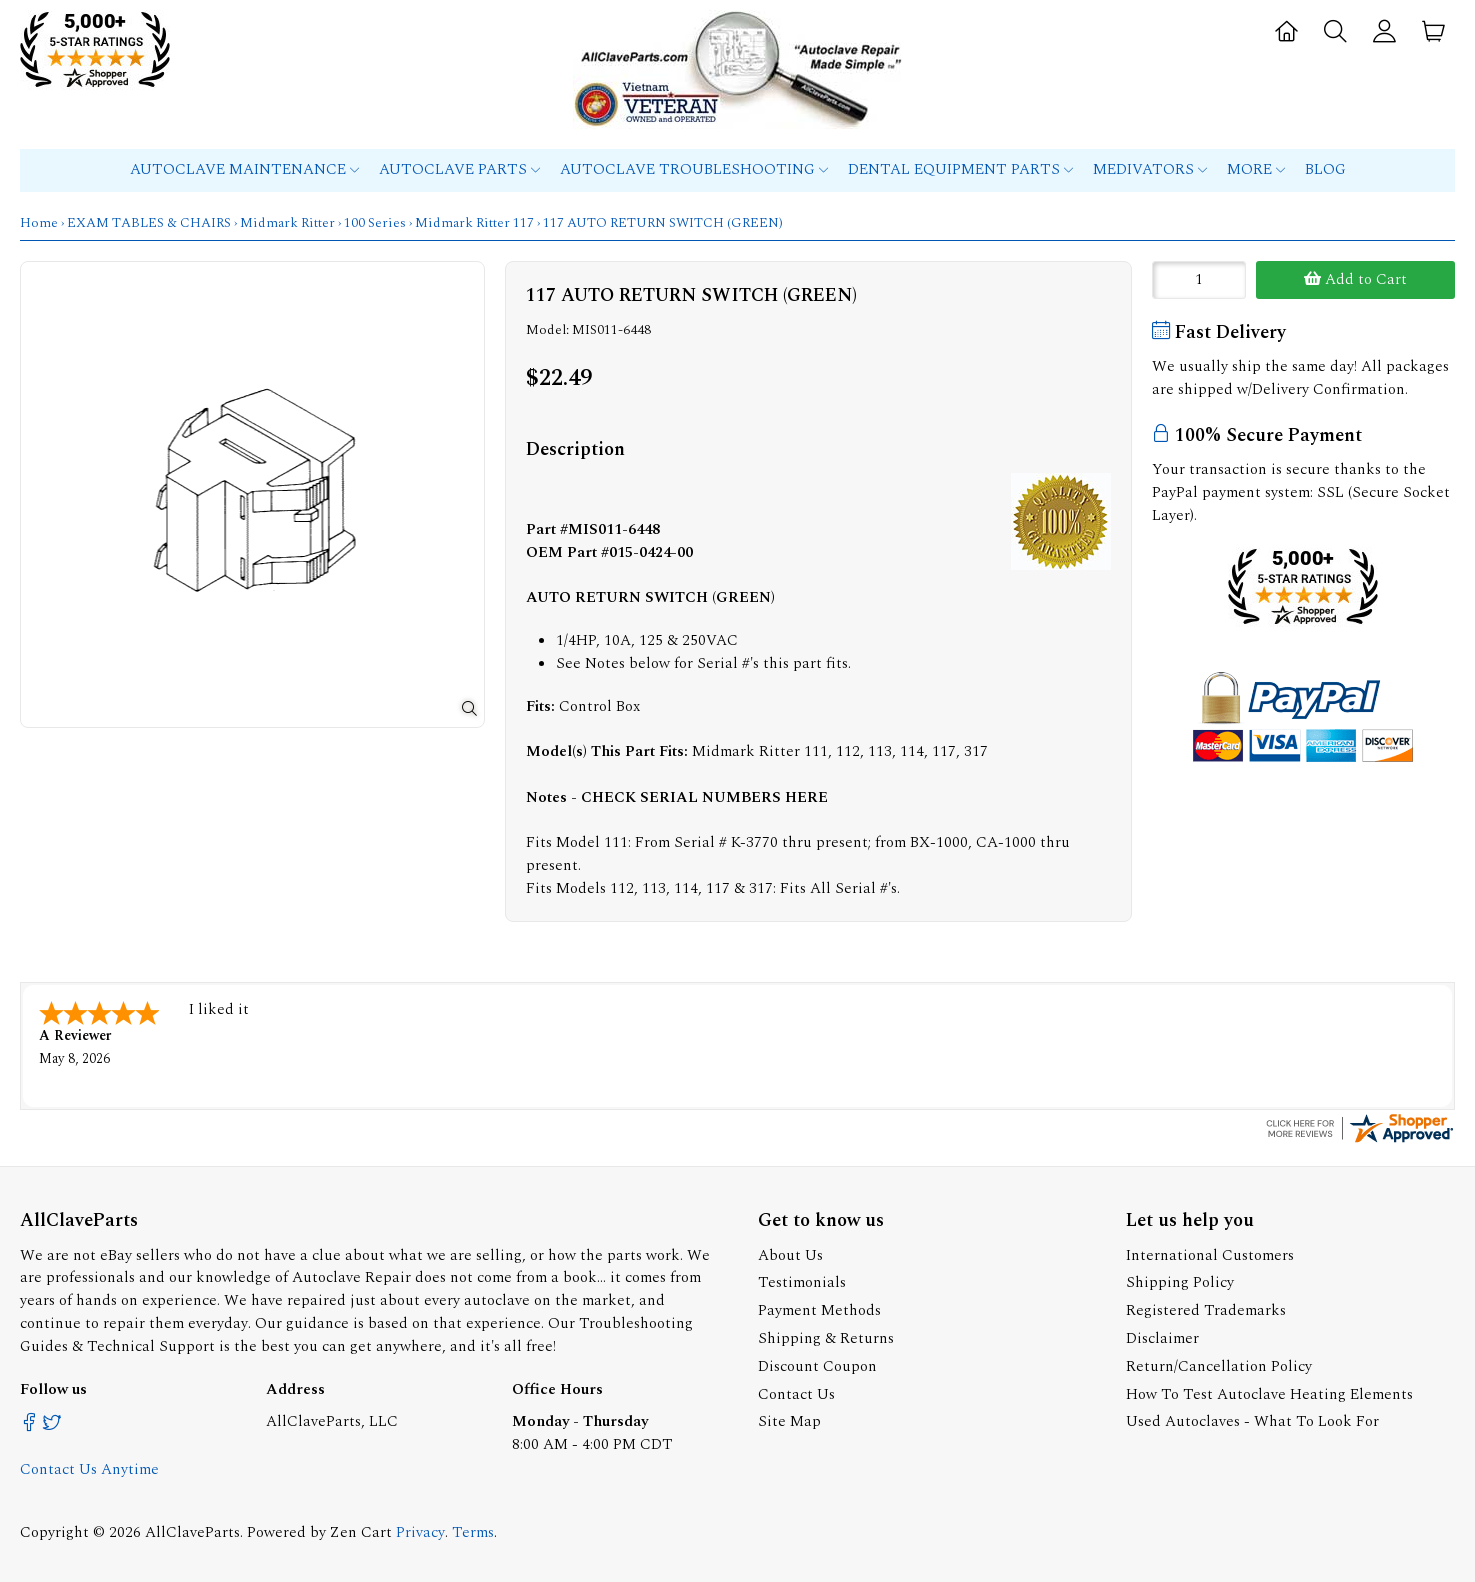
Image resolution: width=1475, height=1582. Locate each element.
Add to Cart (1355, 279)
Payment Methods (819, 1308)
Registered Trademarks (1206, 1308)
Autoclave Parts (459, 169)
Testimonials (802, 1280)
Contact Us (796, 1392)
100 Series (375, 223)
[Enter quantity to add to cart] (1199, 280)
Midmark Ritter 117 (474, 223)
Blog (1325, 169)
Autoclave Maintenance (244, 169)
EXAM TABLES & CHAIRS (149, 223)
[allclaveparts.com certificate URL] (1360, 1139)
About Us (790, 1253)
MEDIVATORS (1150, 169)
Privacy (420, 1530)
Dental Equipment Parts (960, 169)
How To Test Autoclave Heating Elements (1269, 1392)
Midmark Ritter (287, 223)
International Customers (1210, 1253)
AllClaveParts (192, 1530)
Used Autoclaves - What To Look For (1252, 1419)
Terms (473, 1530)
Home (39, 223)
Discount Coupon (817, 1364)
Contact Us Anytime (89, 1467)
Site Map (789, 1419)
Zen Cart (361, 1530)
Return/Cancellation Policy (1219, 1364)
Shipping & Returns (826, 1336)
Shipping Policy (1180, 1280)
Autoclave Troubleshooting (694, 169)
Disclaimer (1162, 1336)
